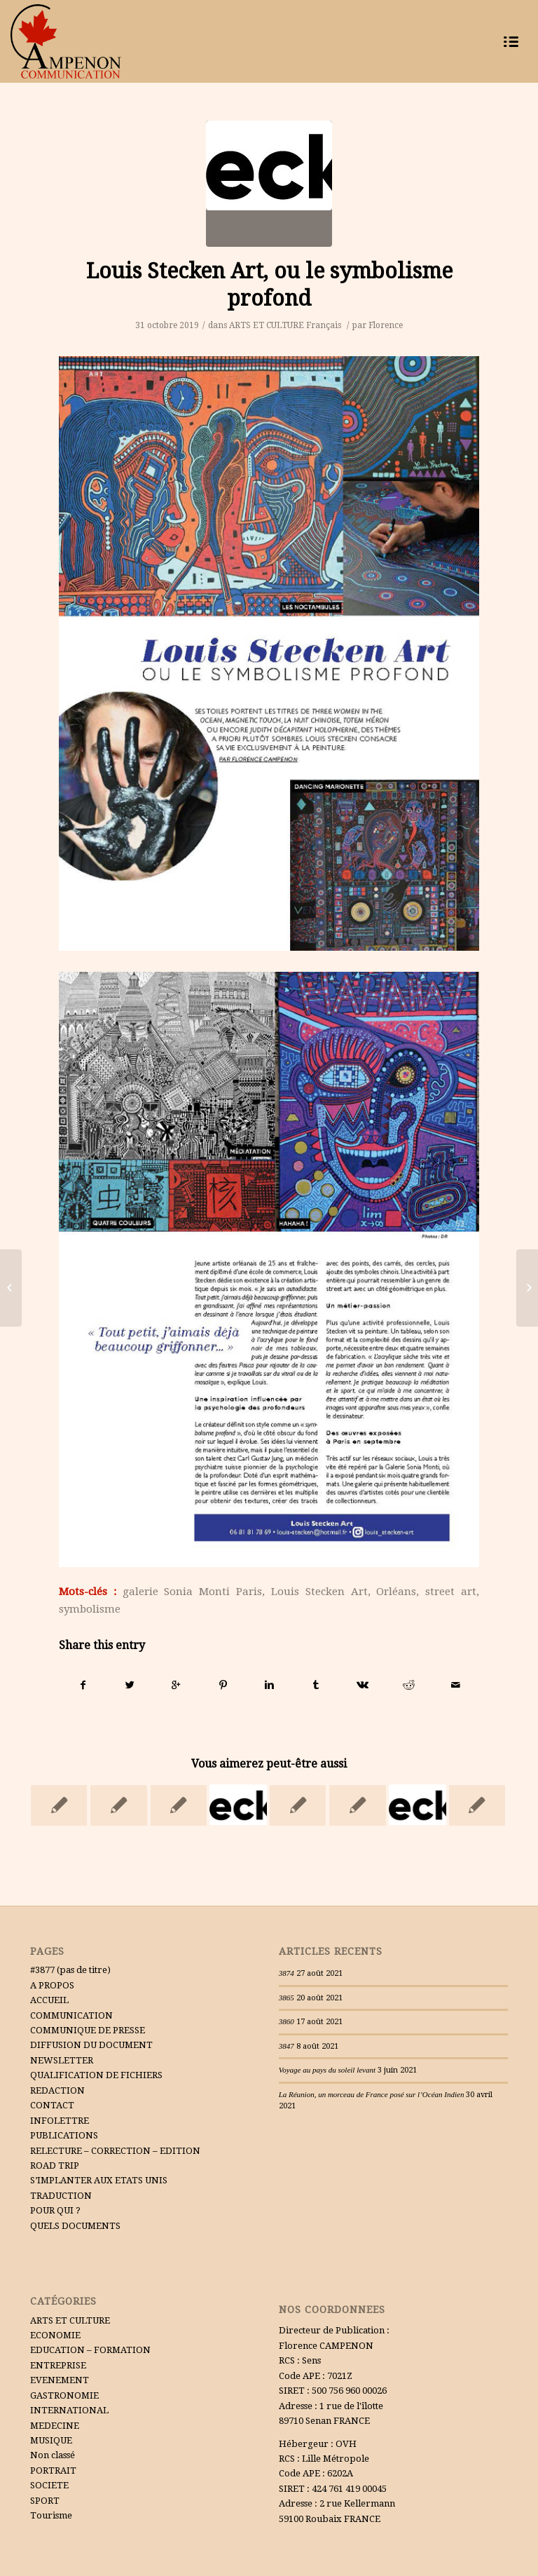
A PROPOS (52, 1985)
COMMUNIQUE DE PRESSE (87, 2030)
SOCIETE (49, 2485)
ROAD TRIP (54, 2165)
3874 (286, 1973)
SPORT (45, 2500)
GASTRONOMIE (64, 2395)
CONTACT (52, 2105)
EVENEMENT (59, 2380)
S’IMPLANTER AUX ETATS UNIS (98, 2180)
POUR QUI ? (55, 2210)
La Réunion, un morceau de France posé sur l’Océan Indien (371, 2094)
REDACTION (57, 2090)
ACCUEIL (49, 2000)
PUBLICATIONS (64, 2135)
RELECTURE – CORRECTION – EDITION (115, 2150)
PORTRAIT (53, 2470)
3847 (286, 2046)
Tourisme (51, 2515)
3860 (286, 2021)
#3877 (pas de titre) (70, 1970)
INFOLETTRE (59, 2120)
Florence (385, 325)
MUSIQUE (51, 2440)
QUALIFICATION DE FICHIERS (96, 2075)
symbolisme (89, 1609)
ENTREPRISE (58, 2365)
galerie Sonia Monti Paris (192, 1591)
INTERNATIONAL (69, 2410)
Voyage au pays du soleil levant (327, 2070)
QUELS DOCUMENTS (75, 2226)
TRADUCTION (61, 2195)
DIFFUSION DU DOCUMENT (91, 2045)
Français (323, 325)
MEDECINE (54, 2425)
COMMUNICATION (71, 2015)
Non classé (52, 2455)
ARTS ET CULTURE (266, 325)
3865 (286, 1997)
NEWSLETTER (61, 2060)
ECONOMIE (55, 2335)
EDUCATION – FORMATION (90, 2350)
